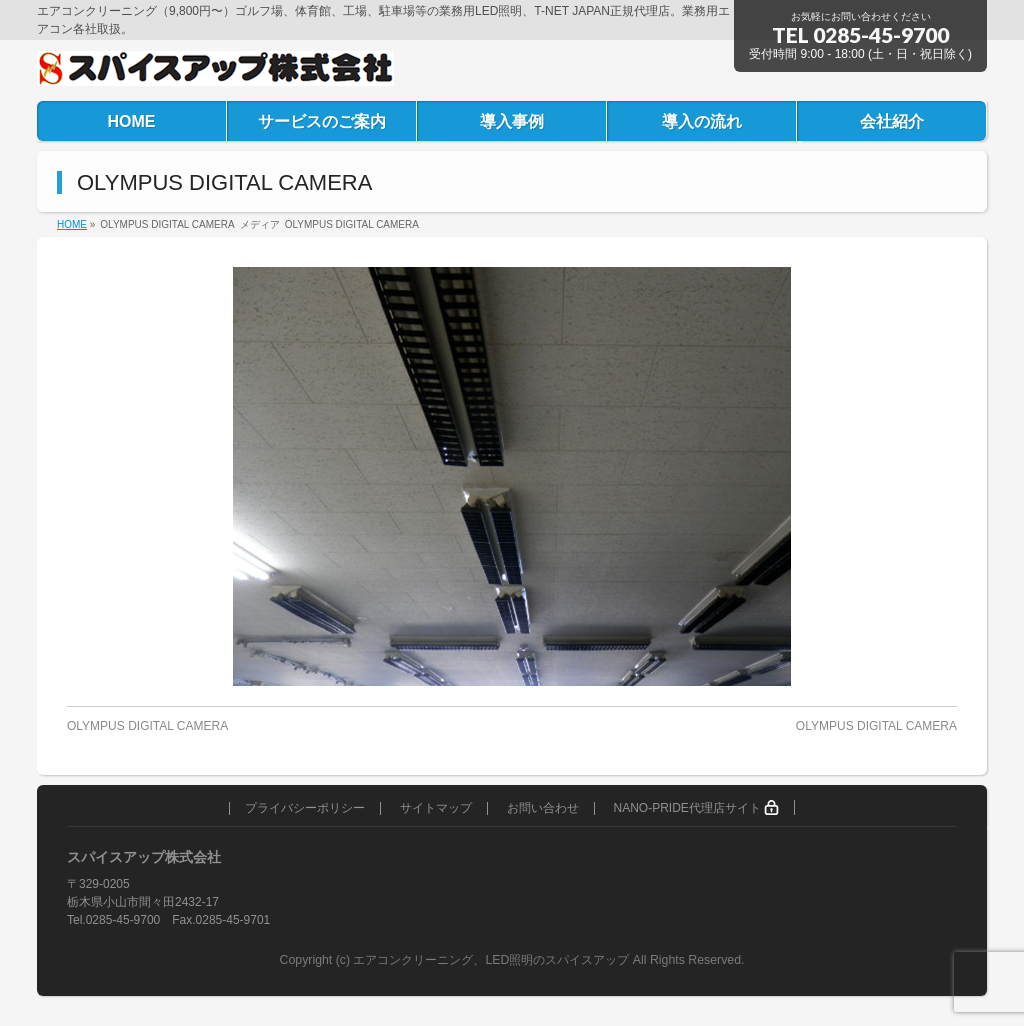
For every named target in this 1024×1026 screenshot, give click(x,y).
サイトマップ (436, 808)
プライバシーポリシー (305, 808)
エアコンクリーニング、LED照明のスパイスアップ (492, 960)
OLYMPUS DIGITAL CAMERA (147, 726)
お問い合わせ (543, 808)
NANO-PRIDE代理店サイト (696, 807)
